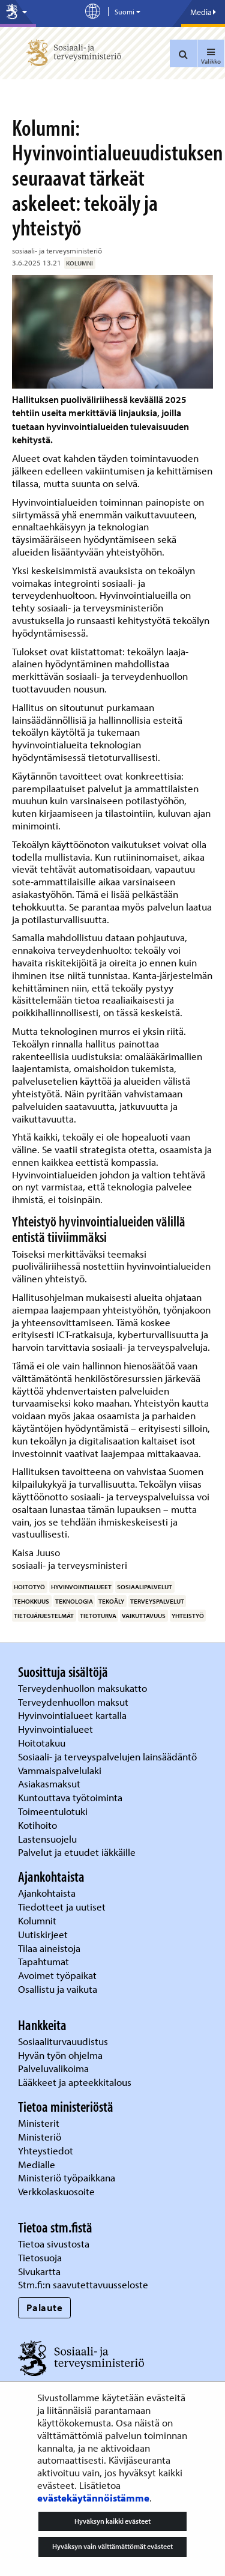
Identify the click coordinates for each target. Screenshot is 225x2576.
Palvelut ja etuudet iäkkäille (77, 1852)
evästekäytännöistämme (93, 2497)
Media (203, 12)
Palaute (44, 2307)
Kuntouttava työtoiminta (70, 1797)
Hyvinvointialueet (56, 1729)
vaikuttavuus (144, 1615)
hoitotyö (29, 1587)
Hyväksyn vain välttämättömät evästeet (112, 2546)
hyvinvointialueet (81, 1587)
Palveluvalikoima (53, 2068)
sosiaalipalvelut (144, 1587)
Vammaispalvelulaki (61, 1770)
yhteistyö (188, 1615)
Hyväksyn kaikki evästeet (112, 2521)
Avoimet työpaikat (57, 1975)
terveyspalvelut (157, 1601)
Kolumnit (38, 1920)
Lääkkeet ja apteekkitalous (74, 2082)
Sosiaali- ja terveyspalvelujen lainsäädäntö (108, 1756)
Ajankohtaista (47, 1893)
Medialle (38, 2164)
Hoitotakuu (43, 1742)
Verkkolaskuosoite (57, 2191)
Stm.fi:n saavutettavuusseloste (83, 2284)
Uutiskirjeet (44, 1934)
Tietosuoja (40, 2257)
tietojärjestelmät (44, 1615)
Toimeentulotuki (54, 1811)
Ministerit (40, 2123)
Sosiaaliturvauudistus (63, 2041)
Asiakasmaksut (49, 1783)
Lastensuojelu (48, 1838)
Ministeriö (41, 2136)
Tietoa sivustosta (53, 2243)
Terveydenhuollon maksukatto (83, 1688)
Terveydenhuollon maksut (74, 1702)
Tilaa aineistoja (49, 1948)
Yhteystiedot (47, 2150)
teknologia (74, 1601)
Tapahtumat (43, 1961)
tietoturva (98, 1615)
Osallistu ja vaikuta (57, 1989)
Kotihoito (37, 1825)
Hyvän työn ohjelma (60, 2055)
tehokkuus (31, 1601)
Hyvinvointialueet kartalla (73, 1715)
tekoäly (111, 1601)
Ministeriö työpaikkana (68, 2177)
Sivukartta (39, 2271)
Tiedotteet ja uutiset (63, 1906)
